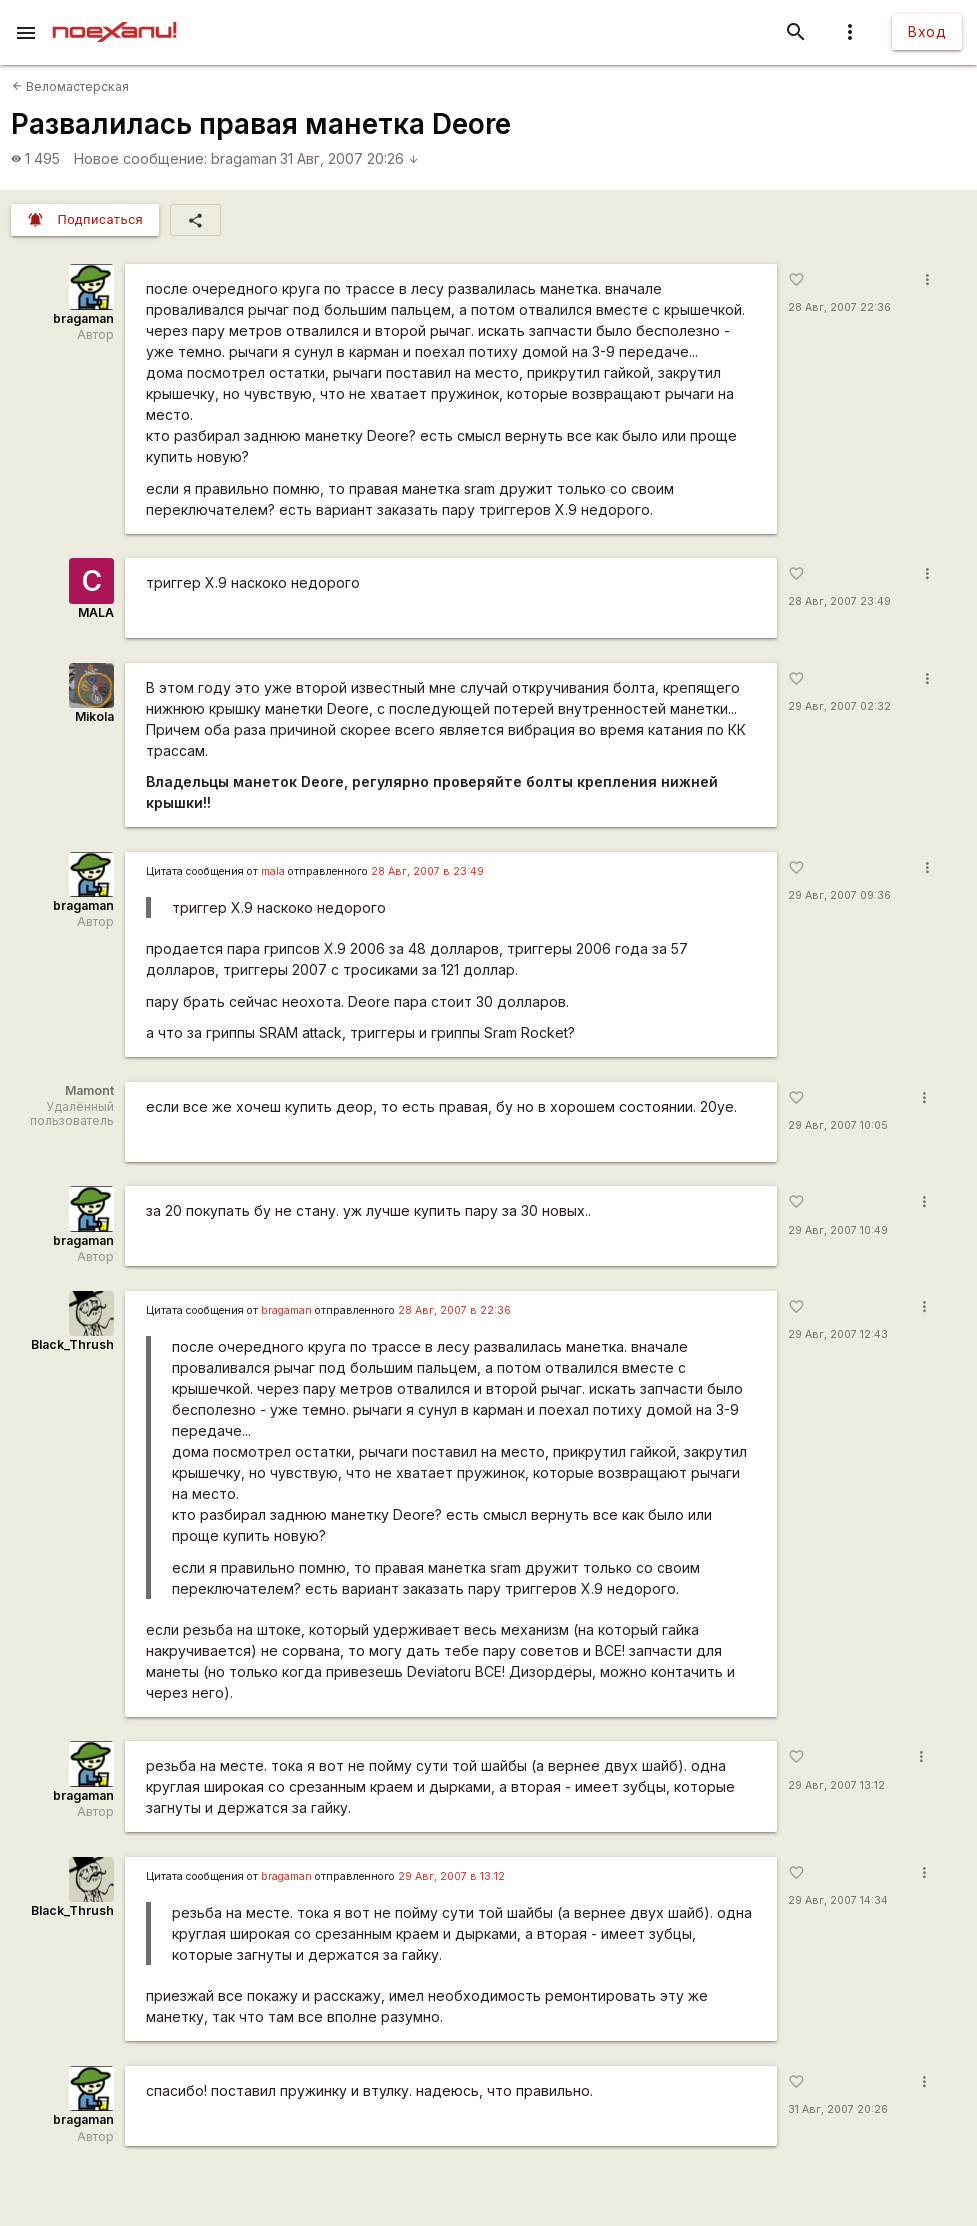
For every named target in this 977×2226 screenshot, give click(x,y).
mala (273, 871)
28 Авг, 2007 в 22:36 (454, 1310)
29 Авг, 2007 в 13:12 (451, 1876)
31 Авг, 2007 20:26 (349, 158)
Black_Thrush (72, 1344)
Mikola (94, 716)
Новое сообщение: (140, 158)
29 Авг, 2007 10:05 (838, 1125)
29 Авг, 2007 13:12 (836, 1785)
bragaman (244, 158)
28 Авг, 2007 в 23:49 (427, 871)
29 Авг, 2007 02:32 (839, 706)
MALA (96, 612)
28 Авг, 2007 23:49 (839, 601)
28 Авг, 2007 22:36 (839, 307)
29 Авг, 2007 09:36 (839, 895)
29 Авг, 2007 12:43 (838, 1334)
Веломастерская (70, 86)
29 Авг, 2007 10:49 (838, 1230)
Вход (927, 31)
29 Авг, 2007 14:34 (838, 1900)
